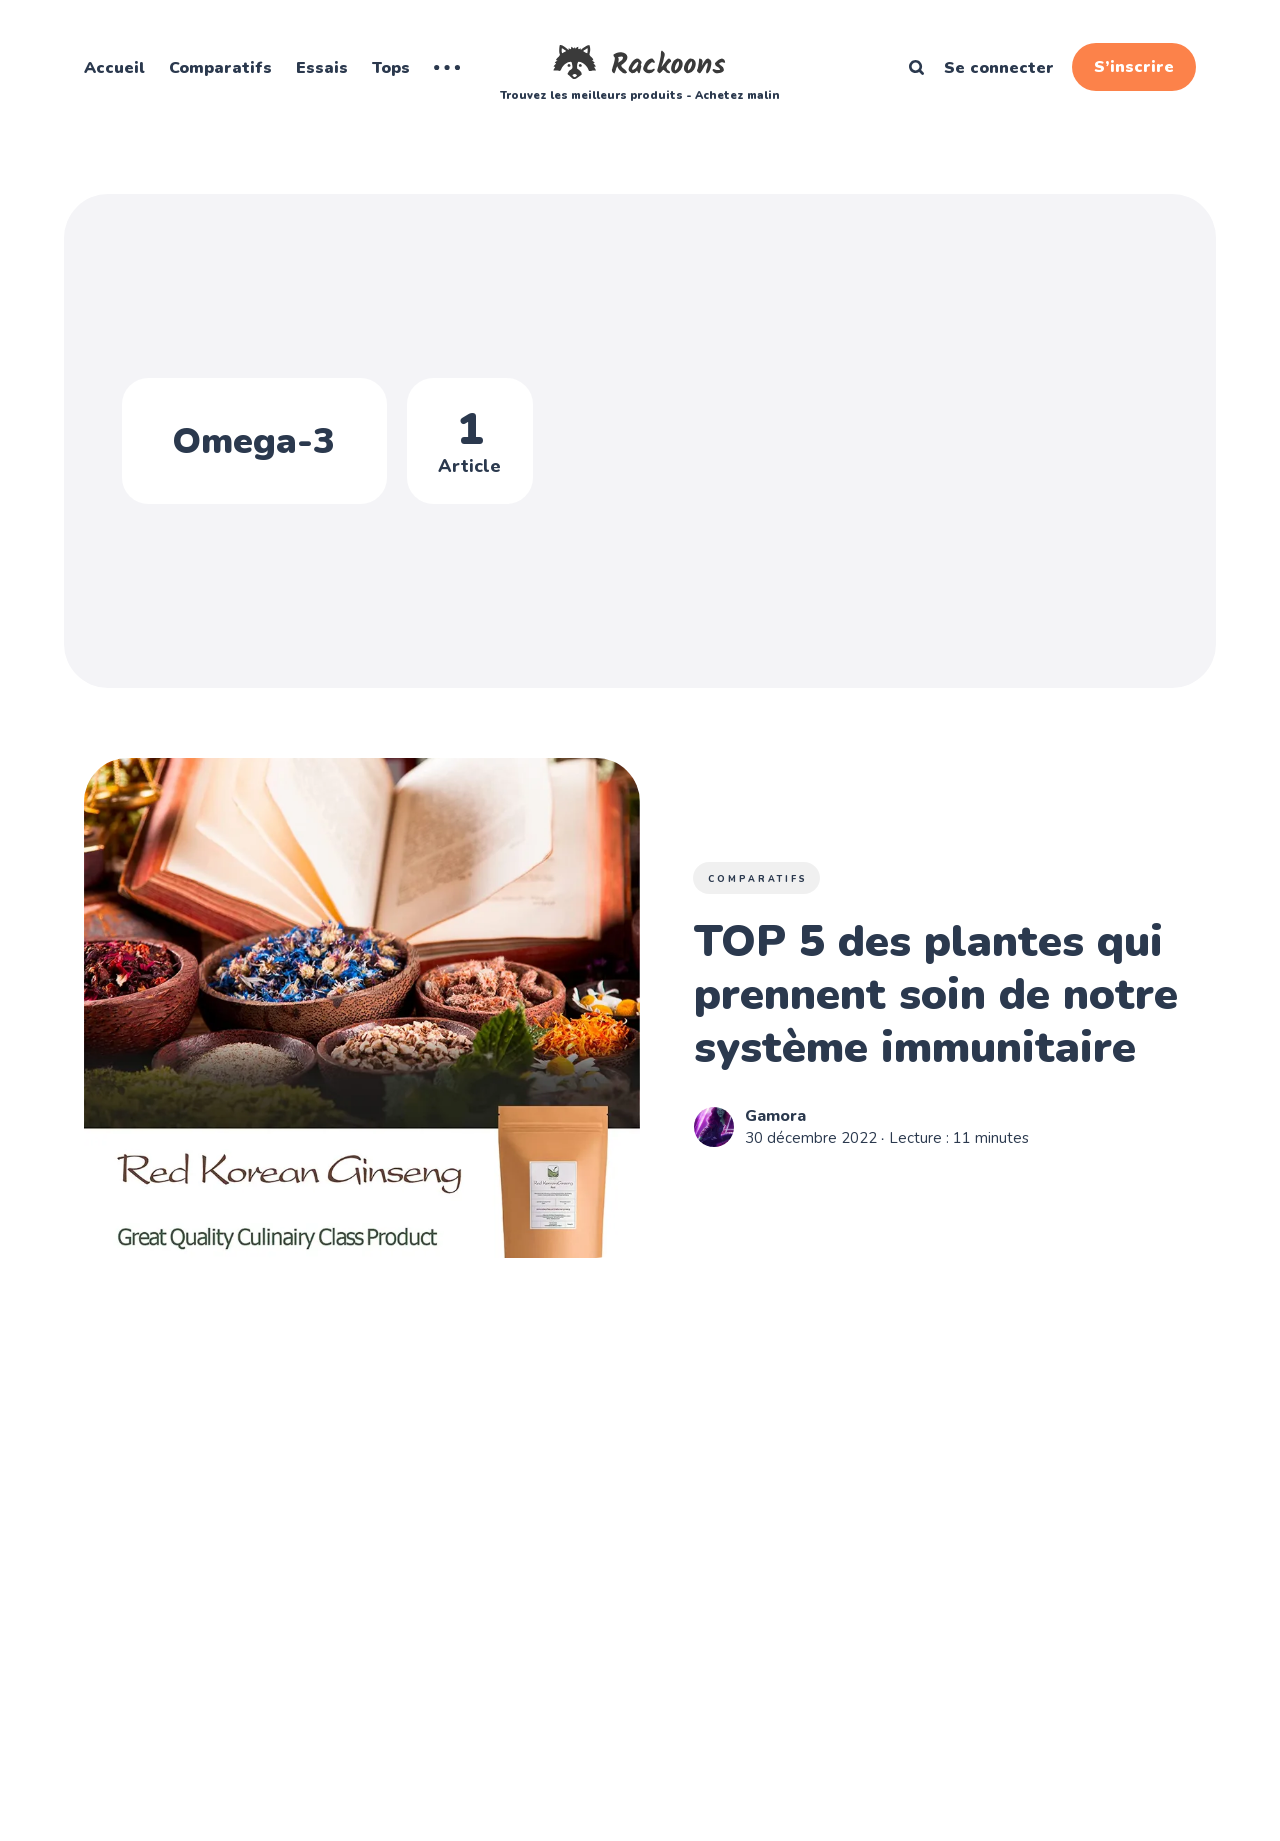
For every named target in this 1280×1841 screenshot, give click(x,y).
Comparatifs (220, 68)
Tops (391, 68)
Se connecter (999, 68)
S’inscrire (1134, 67)
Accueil (114, 68)
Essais (322, 68)
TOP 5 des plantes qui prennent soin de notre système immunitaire (936, 996)
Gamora (775, 1116)
